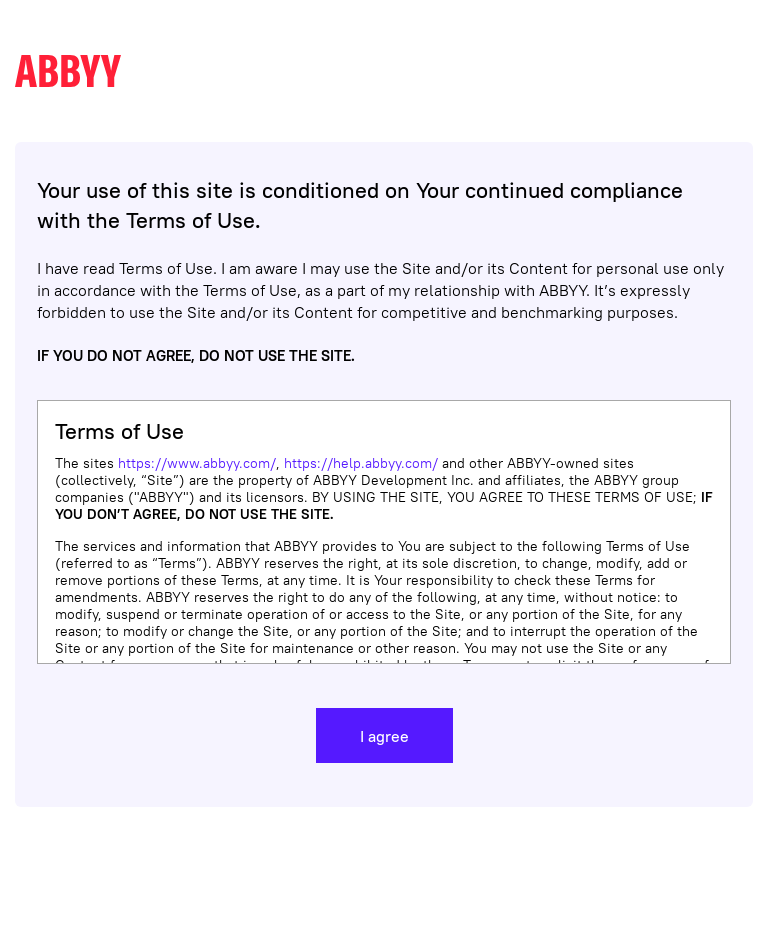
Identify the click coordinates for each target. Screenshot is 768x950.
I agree (384, 736)
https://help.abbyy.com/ (361, 463)
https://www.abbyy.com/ (197, 463)
